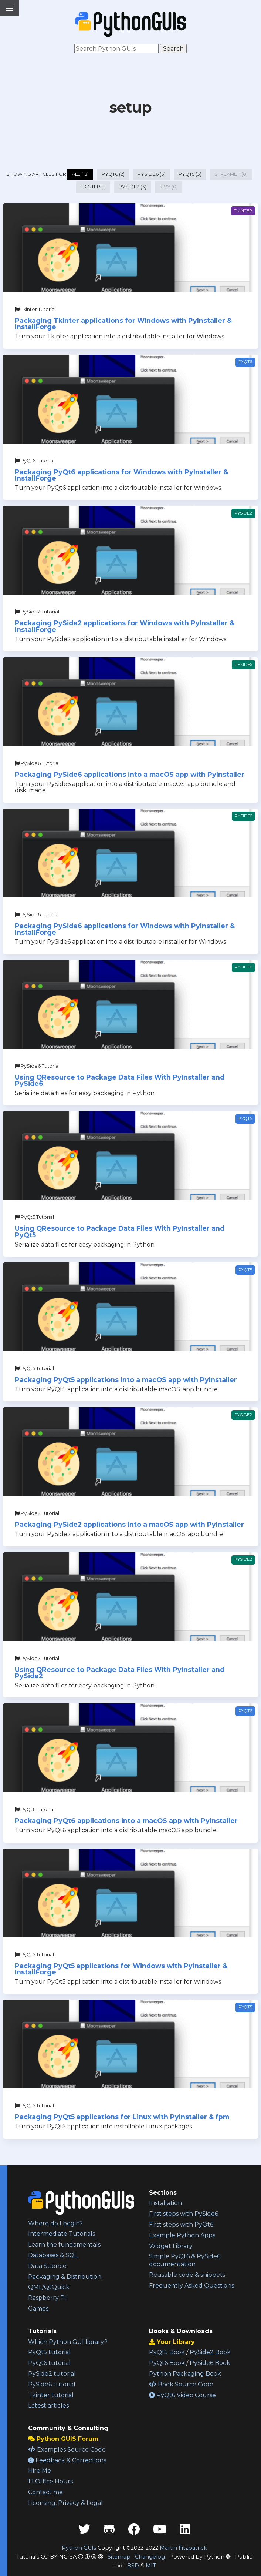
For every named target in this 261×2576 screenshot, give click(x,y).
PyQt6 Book (167, 2362)
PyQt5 (245, 1118)
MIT (151, 2565)
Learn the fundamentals (64, 2244)
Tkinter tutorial (51, 2395)
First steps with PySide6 (183, 2213)
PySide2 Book (210, 2352)
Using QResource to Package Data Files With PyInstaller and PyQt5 (119, 1231)
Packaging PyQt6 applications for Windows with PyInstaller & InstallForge (121, 475)
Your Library (172, 2341)
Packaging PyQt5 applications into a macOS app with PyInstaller (126, 1380)
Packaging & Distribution (64, 2276)
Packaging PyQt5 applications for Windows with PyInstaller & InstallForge (121, 1969)
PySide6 (243, 664)
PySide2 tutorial (52, 2373)
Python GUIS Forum (63, 2438)
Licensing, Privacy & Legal (65, 2502)
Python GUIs (79, 2548)
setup (130, 107)
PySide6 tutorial (51, 2384)
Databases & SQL (53, 2255)
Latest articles (48, 2405)
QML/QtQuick (49, 2287)
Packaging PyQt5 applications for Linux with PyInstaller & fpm (122, 2117)
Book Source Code (181, 2384)
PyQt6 (245, 361)
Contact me (45, 2492)
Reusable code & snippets (187, 2274)
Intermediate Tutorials (61, 2233)
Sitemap (119, 2556)
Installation (165, 2203)
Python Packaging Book (185, 2373)
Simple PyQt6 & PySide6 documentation (184, 2260)
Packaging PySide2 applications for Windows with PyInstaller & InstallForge (124, 626)
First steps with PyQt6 (181, 2224)
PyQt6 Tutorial (34, 461)
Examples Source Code (67, 2449)
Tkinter (243, 210)
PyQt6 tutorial (49, 2362)
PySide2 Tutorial (37, 612)
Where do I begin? (55, 2223)
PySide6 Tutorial (37, 763)
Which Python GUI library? (68, 2341)
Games (38, 2308)
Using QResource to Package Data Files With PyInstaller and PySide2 (119, 1673)
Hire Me (39, 2470)
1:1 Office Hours (50, 2481)
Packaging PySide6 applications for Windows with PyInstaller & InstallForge (125, 929)
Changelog (150, 2556)
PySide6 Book (210, 2362)
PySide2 (243, 513)
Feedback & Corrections (67, 2460)
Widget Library (171, 2245)
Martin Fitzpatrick (183, 2548)
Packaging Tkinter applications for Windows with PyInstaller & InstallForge (123, 324)
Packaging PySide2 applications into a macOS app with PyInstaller (129, 1524)
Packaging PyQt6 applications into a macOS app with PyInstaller (126, 1820)
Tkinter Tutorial (35, 309)
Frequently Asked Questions (191, 2285)
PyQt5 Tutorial (34, 1217)
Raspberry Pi (47, 2297)
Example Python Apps (182, 2235)
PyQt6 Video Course (182, 2395)
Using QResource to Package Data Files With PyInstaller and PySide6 (119, 1080)
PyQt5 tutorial (49, 2352)
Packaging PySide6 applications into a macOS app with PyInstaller (129, 774)
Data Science (47, 2265)
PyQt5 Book (167, 2352)
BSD (133, 2565)
